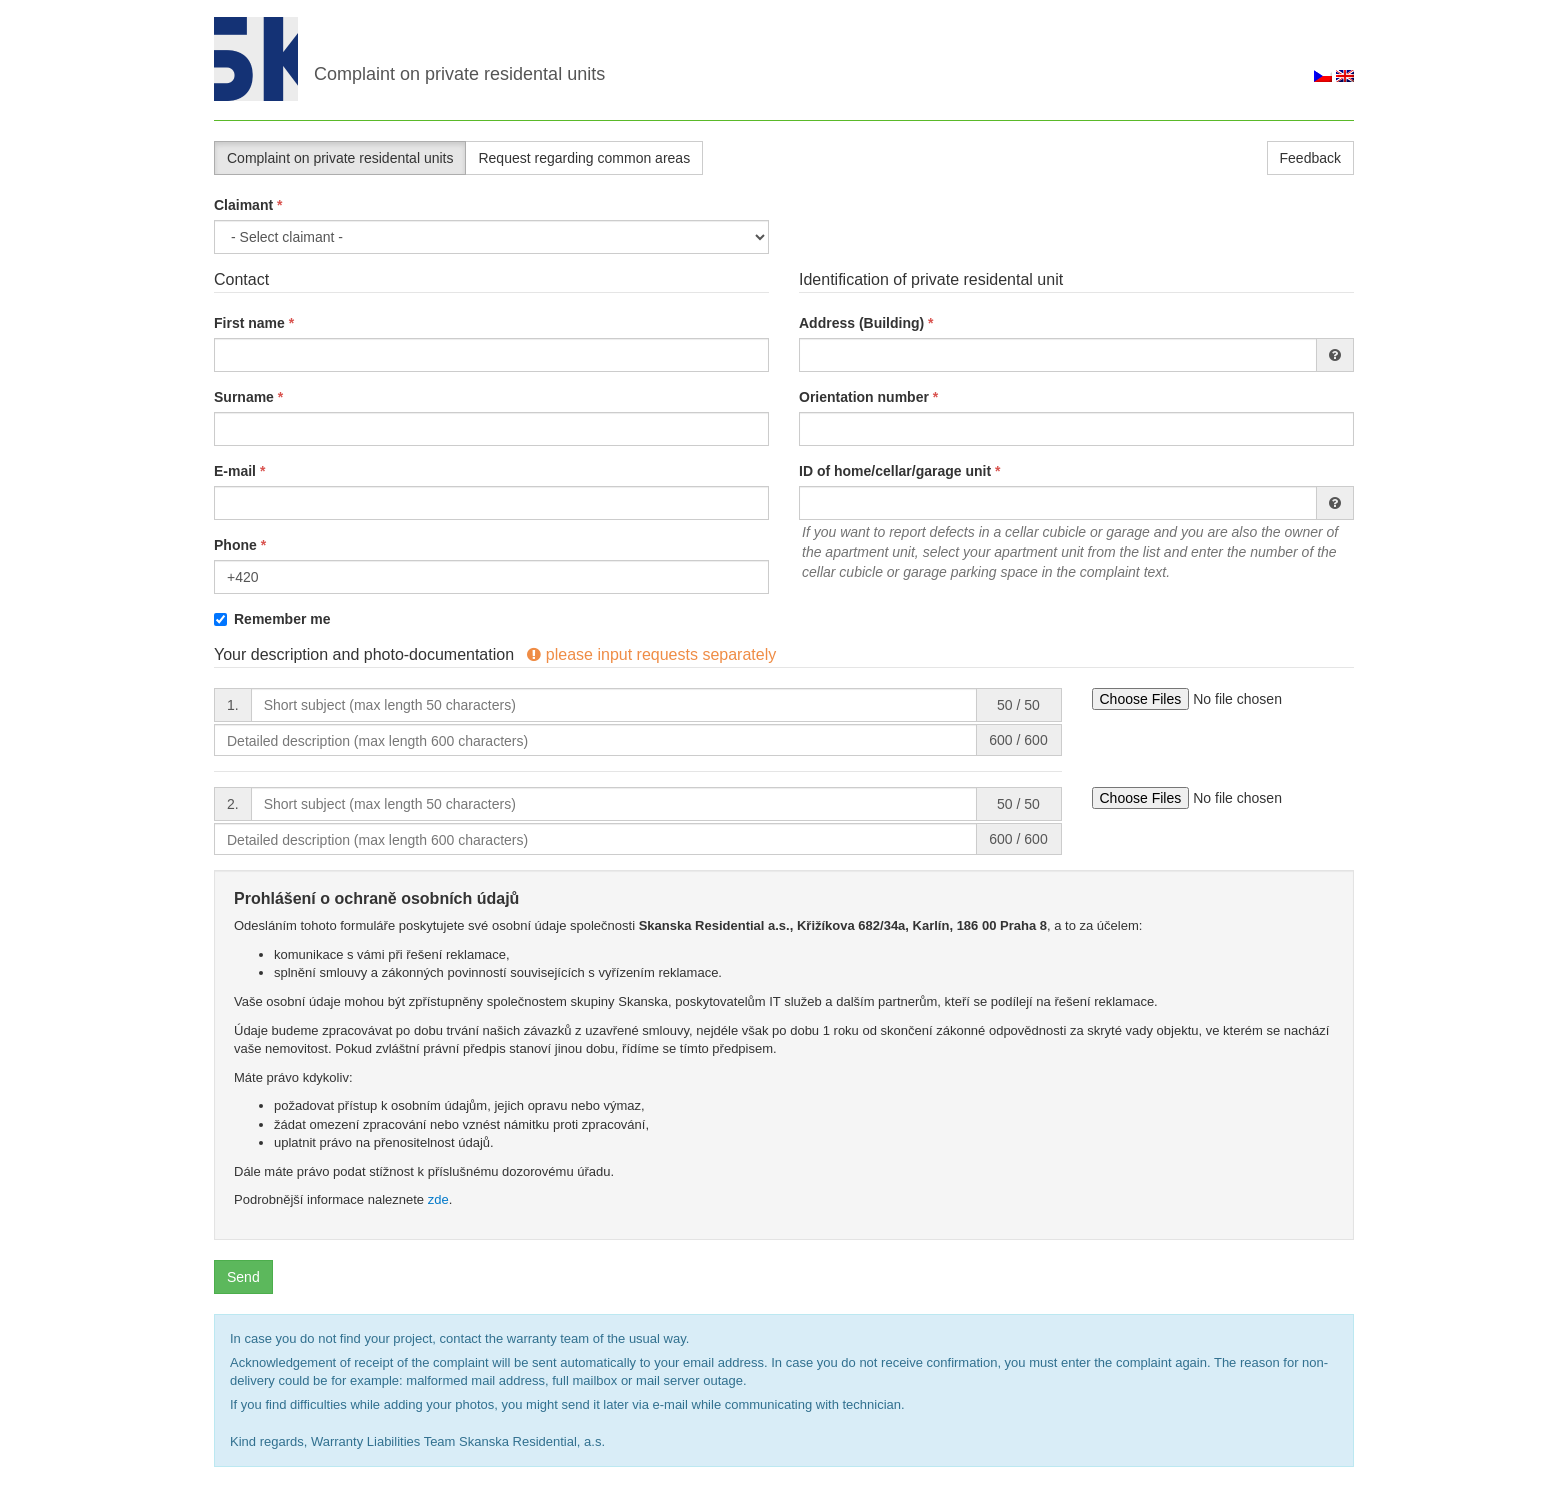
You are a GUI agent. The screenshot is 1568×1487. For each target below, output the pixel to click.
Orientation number (864, 397)
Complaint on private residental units (340, 158)
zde (438, 1199)
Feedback (1310, 158)
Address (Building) (861, 323)
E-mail (235, 471)
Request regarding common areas (584, 158)
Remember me (272, 619)
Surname (244, 397)
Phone (235, 545)
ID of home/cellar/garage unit (895, 471)
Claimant (243, 205)
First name (249, 323)
